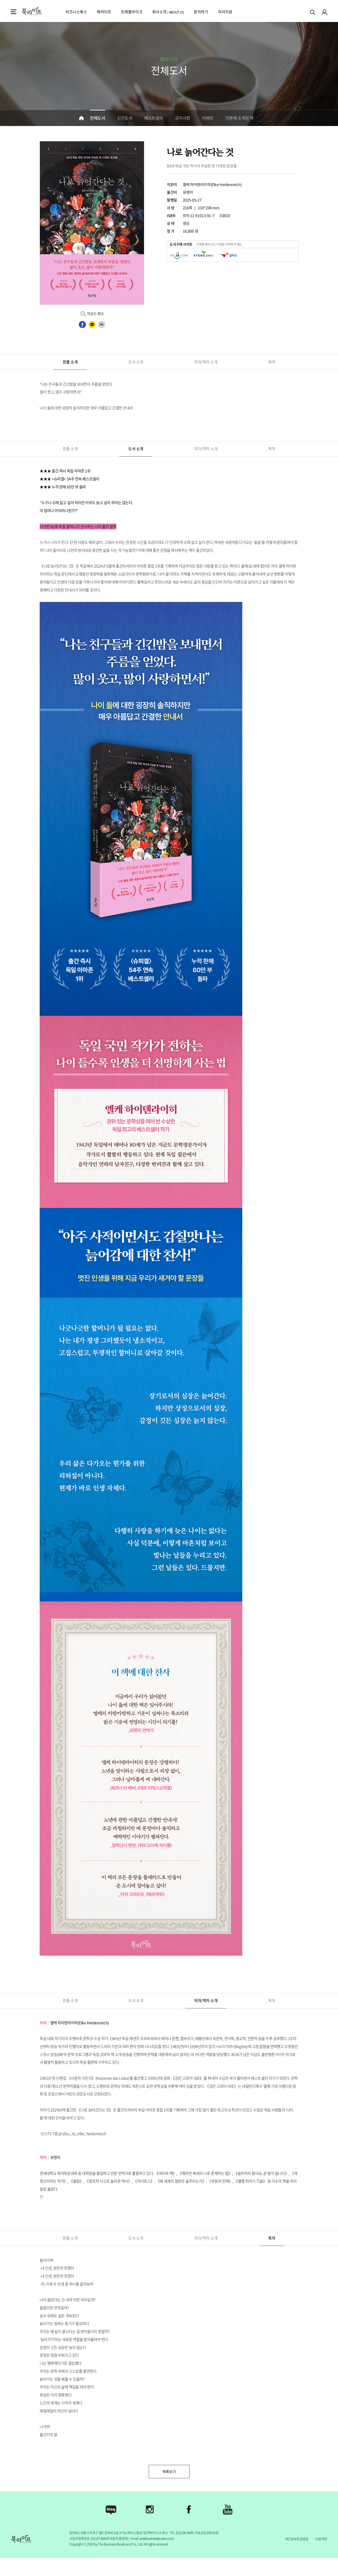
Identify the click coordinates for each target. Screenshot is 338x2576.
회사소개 (224, 12)
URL (101, 324)
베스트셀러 (153, 118)
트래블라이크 (196, 12)
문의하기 (266, 12)
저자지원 (290, 12)
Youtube (228, 2527)
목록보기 (169, 2489)
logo (31, 11)
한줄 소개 (70, 363)
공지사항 (182, 118)
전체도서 (97, 118)
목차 (271, 363)
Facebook (82, 324)
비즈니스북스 (141, 12)
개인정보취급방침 (296, 2557)
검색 (312, 11)
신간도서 (124, 118)
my (324, 12)
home (81, 118)
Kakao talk (92, 324)
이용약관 (321, 2557)
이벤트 (207, 118)
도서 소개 (135, 363)
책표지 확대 (95, 313)
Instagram (149, 2527)
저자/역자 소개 (206, 363)
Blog (109, 2527)
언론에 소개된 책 (239, 118)
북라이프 (169, 12)
